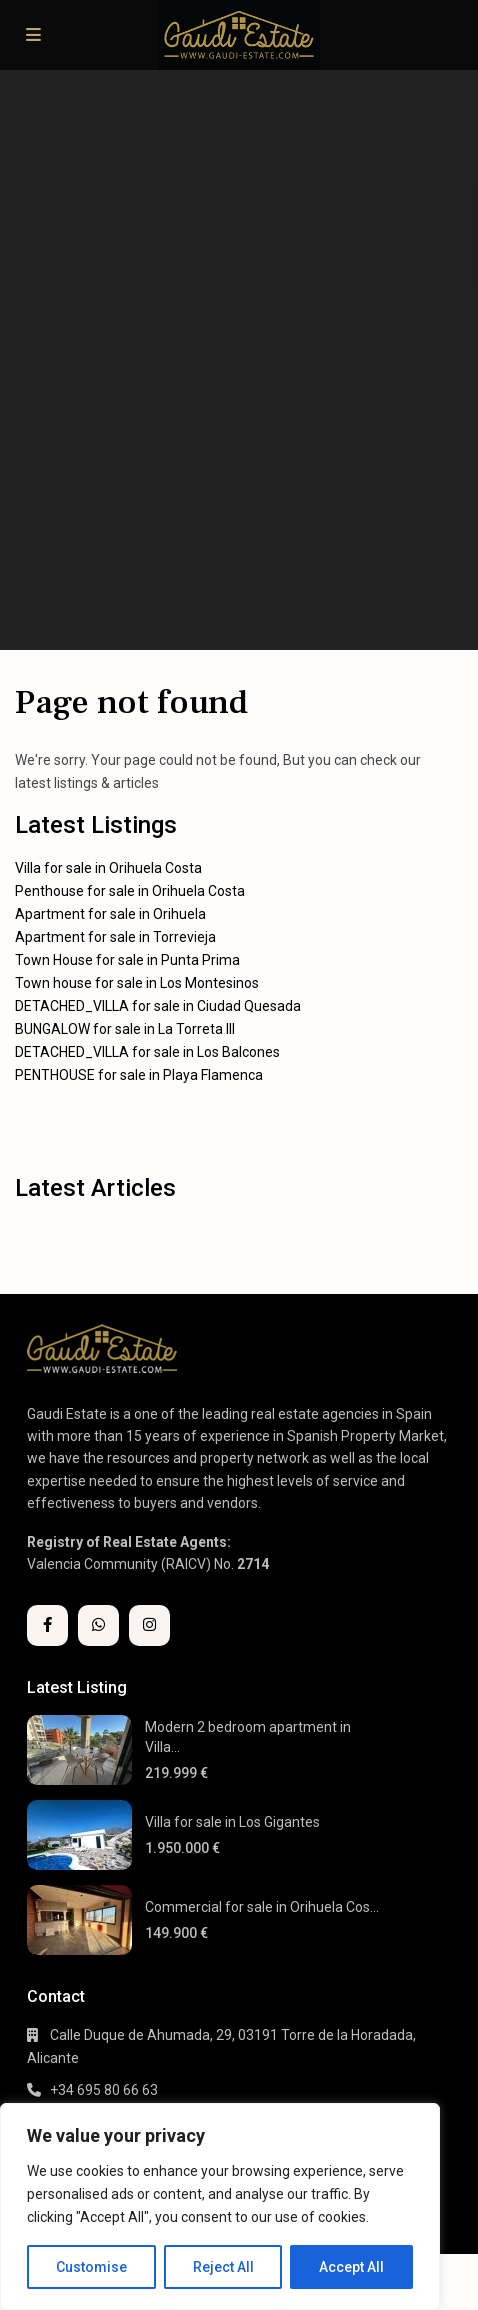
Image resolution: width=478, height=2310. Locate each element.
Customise (91, 2267)
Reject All (223, 2267)
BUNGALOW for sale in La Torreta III (125, 1029)
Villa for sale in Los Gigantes (232, 1822)
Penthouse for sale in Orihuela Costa (130, 891)
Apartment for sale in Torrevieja (115, 937)
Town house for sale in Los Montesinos (137, 983)
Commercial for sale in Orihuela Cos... (262, 1907)
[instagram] (149, 1625)
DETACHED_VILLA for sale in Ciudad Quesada (158, 1006)
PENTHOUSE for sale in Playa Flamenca (139, 1075)
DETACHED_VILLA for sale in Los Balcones (147, 1052)
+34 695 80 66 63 (104, 2090)
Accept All (351, 2267)
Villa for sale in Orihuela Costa (108, 868)
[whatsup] (98, 1625)
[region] (220, 2206)
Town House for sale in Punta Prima (127, 960)
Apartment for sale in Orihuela (110, 914)
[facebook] (47, 1625)
